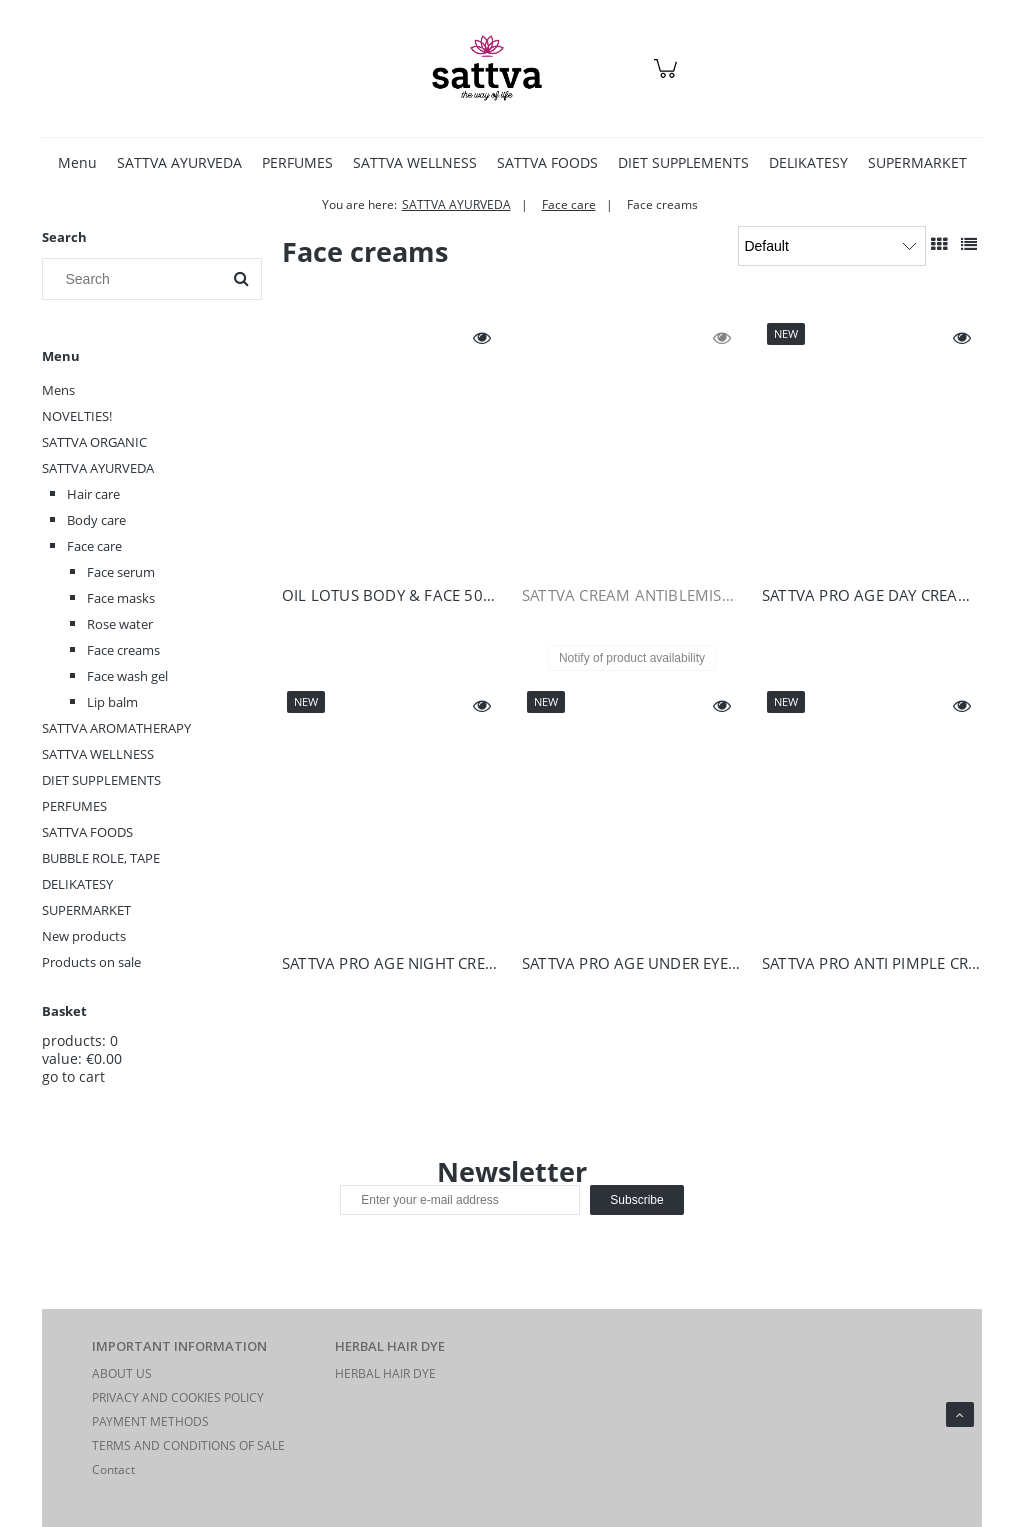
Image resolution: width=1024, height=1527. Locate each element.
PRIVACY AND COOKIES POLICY (178, 1397)
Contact (113, 1469)
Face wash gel (127, 676)
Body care (96, 520)
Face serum (121, 572)
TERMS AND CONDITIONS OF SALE (188, 1445)
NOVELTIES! (77, 416)
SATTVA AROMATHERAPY (116, 728)
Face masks (121, 598)
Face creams (123, 650)
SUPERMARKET (86, 910)
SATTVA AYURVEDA (98, 468)
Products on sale (91, 962)
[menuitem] (77, 162)
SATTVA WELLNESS (98, 754)
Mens (58, 390)
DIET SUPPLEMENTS (101, 780)
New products (84, 936)
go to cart (73, 1076)
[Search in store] (136, 279)
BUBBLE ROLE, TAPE (101, 858)
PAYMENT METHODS (150, 1421)
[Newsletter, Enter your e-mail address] (460, 1200)
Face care (94, 546)
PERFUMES (74, 806)
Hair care (93, 494)
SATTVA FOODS (87, 832)
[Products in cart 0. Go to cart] (668, 78)
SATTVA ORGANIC (94, 442)
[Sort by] (832, 246)
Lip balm (112, 702)
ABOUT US (122, 1373)
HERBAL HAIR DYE (385, 1373)
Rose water (120, 624)
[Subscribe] (636, 1200)
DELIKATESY (77, 884)
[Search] (241, 279)
